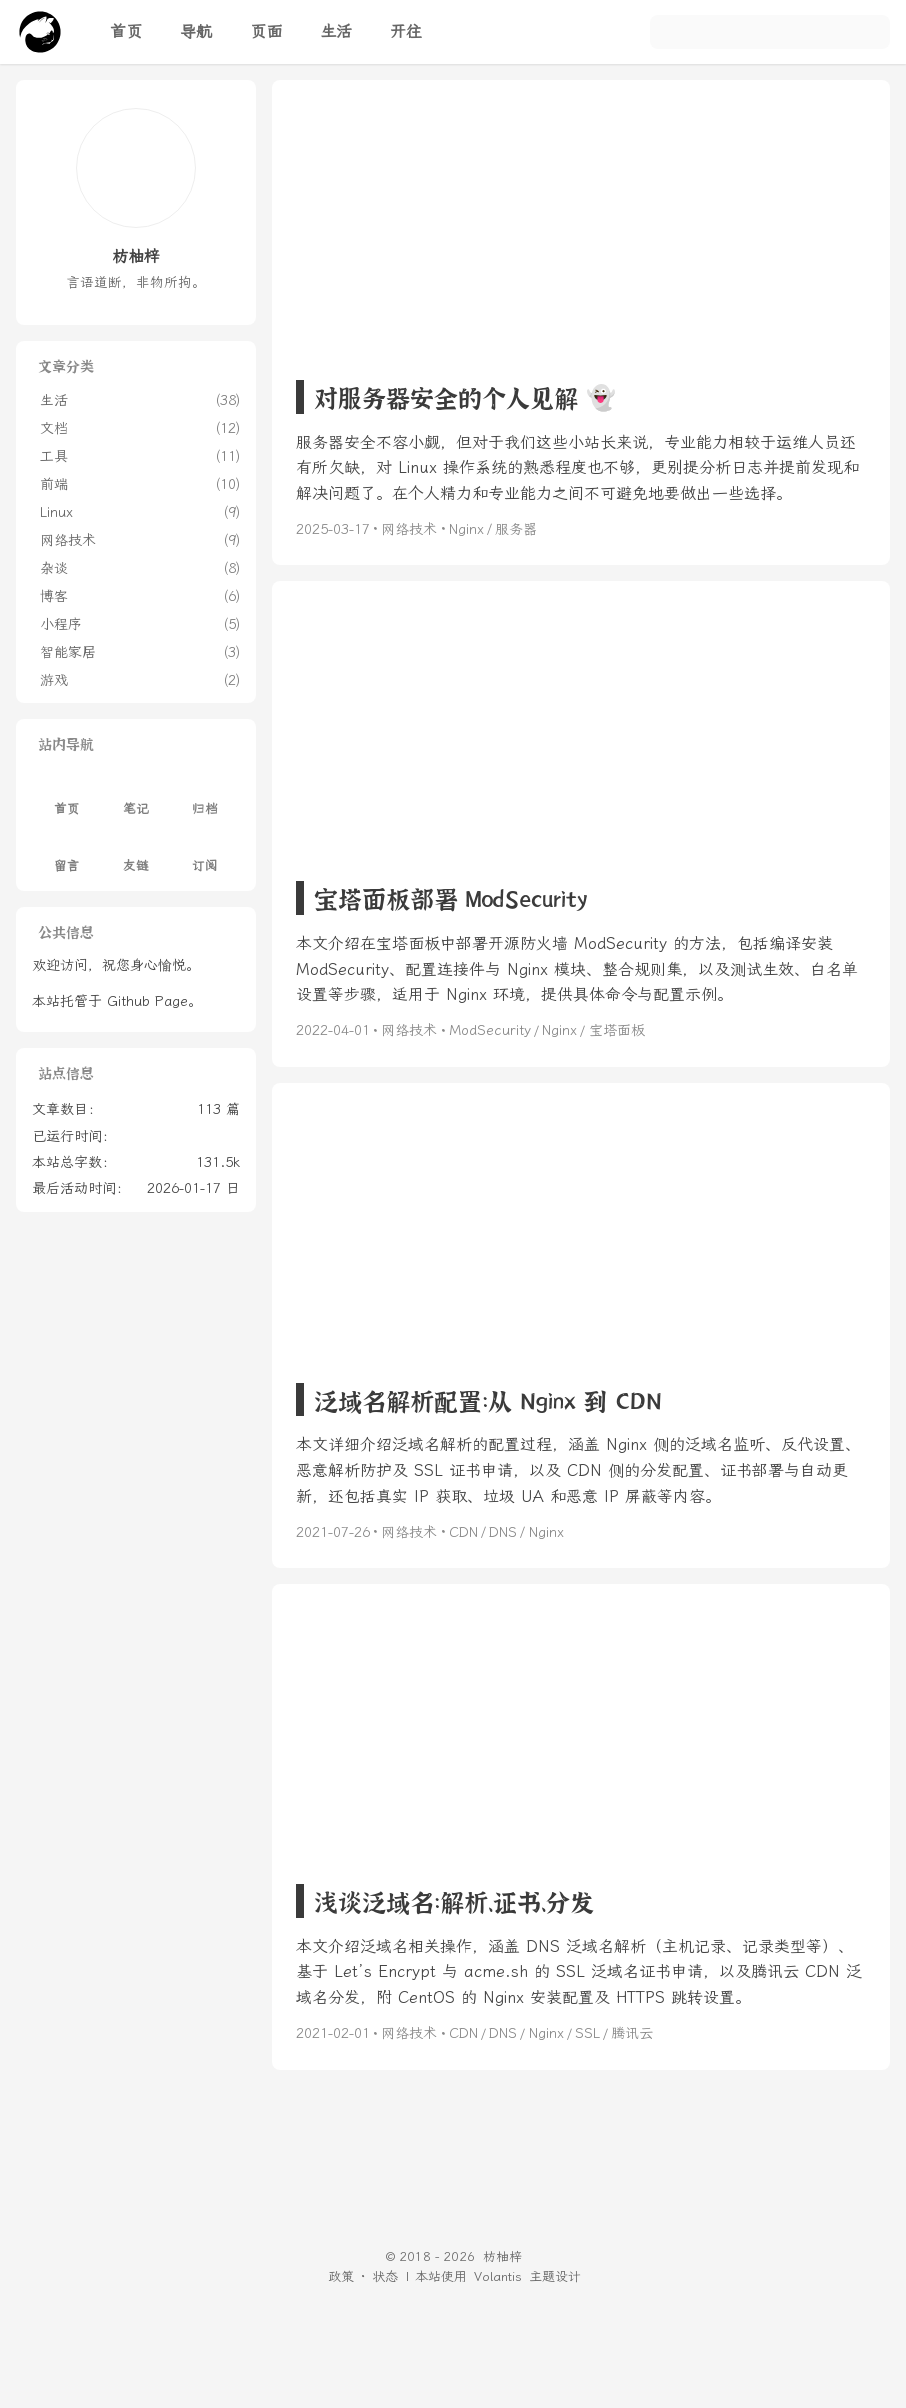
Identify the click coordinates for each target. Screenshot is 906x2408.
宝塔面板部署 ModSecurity (450, 897)
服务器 (516, 529)
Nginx (466, 529)
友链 (136, 853)
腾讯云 (632, 2033)
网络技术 (409, 529)
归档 (205, 797)
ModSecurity (490, 1030)
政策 (341, 2276)
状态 (385, 2276)
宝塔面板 (617, 1030)
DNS (503, 1532)
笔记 (136, 797)
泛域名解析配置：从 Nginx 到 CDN (488, 1399)
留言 (67, 853)
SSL (587, 2033)
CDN (463, 1532)
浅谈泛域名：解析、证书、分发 (454, 1900)
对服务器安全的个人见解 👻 (465, 396)
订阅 (205, 853)
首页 (67, 797)
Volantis (498, 2276)
